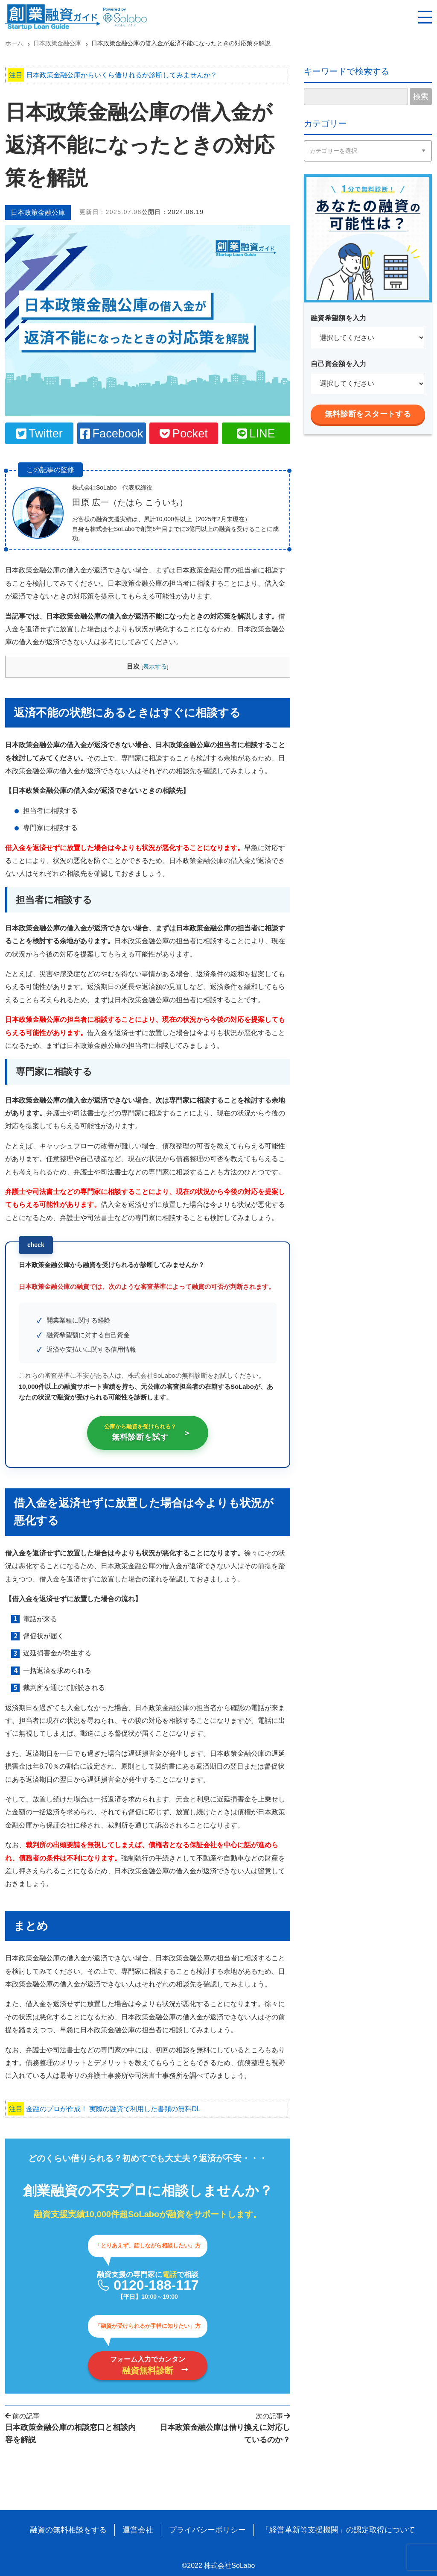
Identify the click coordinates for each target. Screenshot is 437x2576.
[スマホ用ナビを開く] (425, 17)
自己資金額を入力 (339, 363)
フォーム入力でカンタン (147, 2365)
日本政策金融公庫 (38, 212)
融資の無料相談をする (68, 2530)
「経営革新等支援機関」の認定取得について (338, 2530)
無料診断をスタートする (368, 414)
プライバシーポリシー (207, 2530)
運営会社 (137, 2530)
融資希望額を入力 (339, 318)
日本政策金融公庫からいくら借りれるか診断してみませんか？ (112, 75)
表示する (155, 666)
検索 (420, 96)
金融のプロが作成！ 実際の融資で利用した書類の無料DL (104, 2108)
